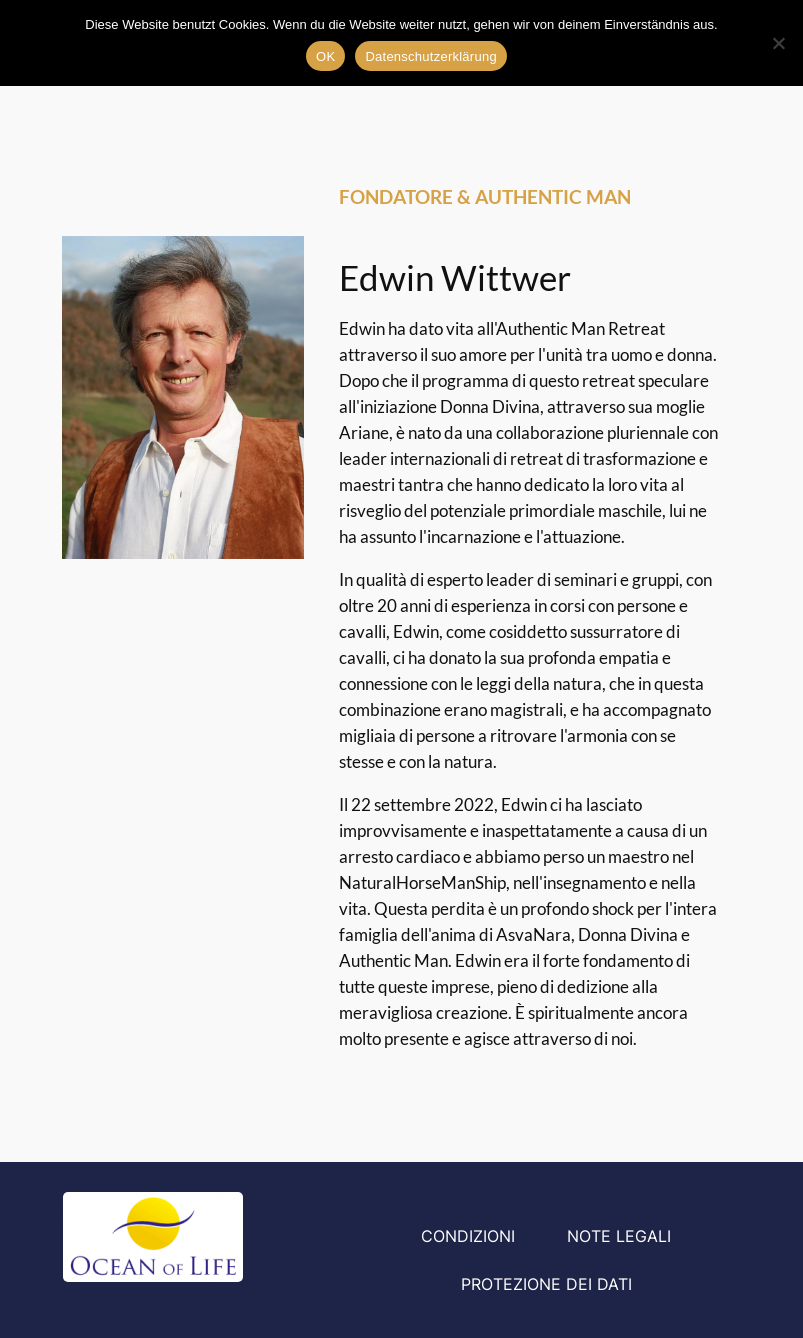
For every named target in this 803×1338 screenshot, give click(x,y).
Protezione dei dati (546, 1284)
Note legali (619, 1236)
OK (325, 56)
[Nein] (778, 43)
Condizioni (468, 1236)
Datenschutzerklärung (430, 56)
